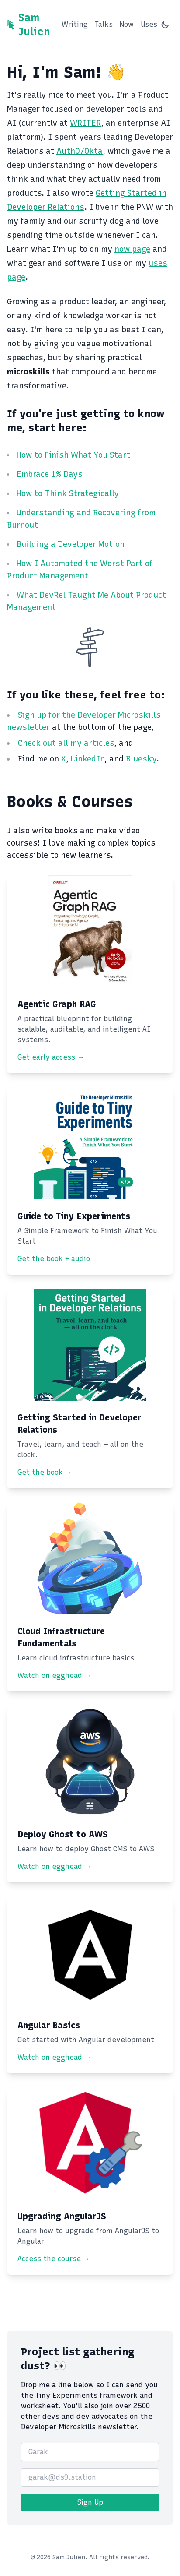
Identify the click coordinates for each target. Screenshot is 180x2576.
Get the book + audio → (58, 1259)
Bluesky (141, 759)
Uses (149, 24)
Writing (75, 24)
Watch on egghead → (54, 1675)
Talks (104, 24)
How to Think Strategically (68, 493)
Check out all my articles (66, 743)
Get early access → (50, 1057)
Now (127, 24)
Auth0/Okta (79, 151)
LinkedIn (87, 759)
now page (132, 249)
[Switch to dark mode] (165, 24)
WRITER (85, 123)
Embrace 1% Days (50, 474)
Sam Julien (34, 24)
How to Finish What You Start (73, 455)
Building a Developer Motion (71, 544)
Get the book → (44, 1472)
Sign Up (90, 2502)
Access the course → (53, 2259)
